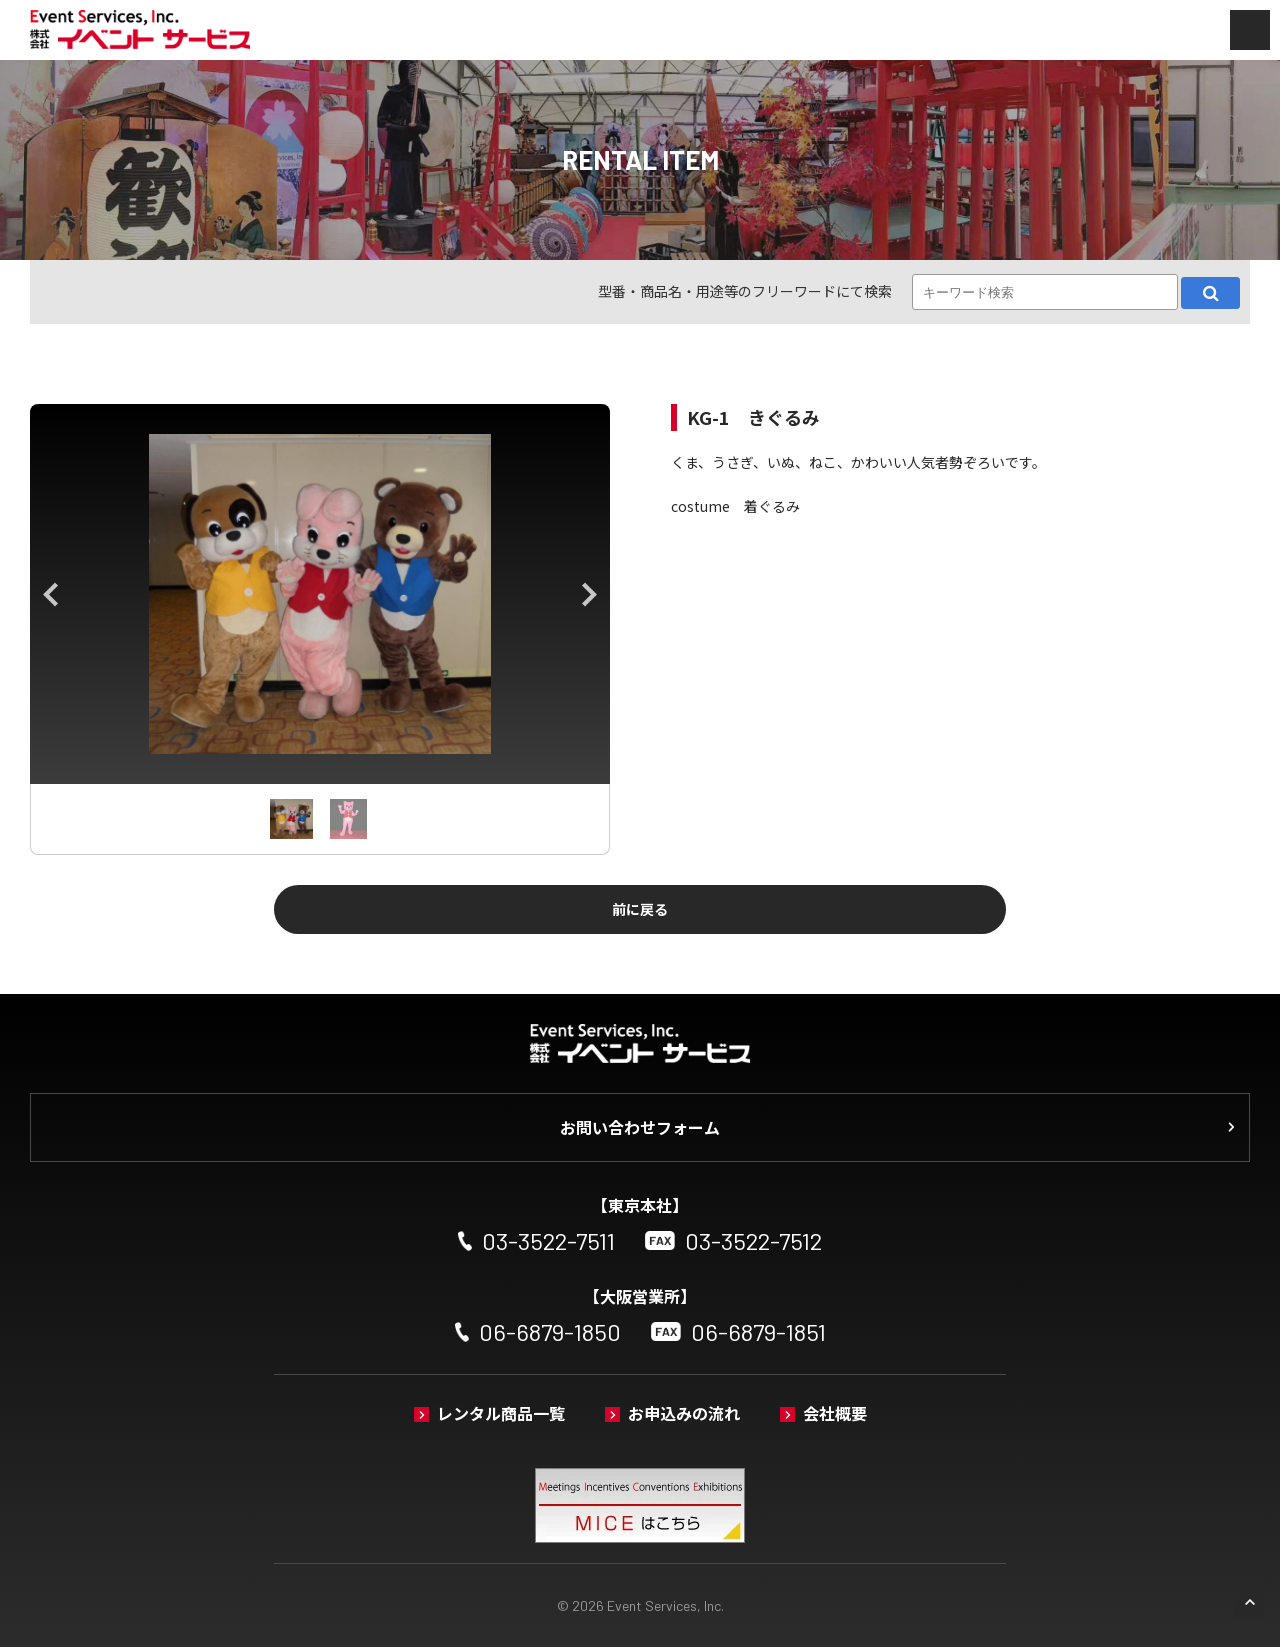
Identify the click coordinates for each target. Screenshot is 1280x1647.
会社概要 (835, 1413)
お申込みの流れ (684, 1413)
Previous (50, 594)
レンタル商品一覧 (501, 1413)
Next (590, 594)
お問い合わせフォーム (640, 1127)
